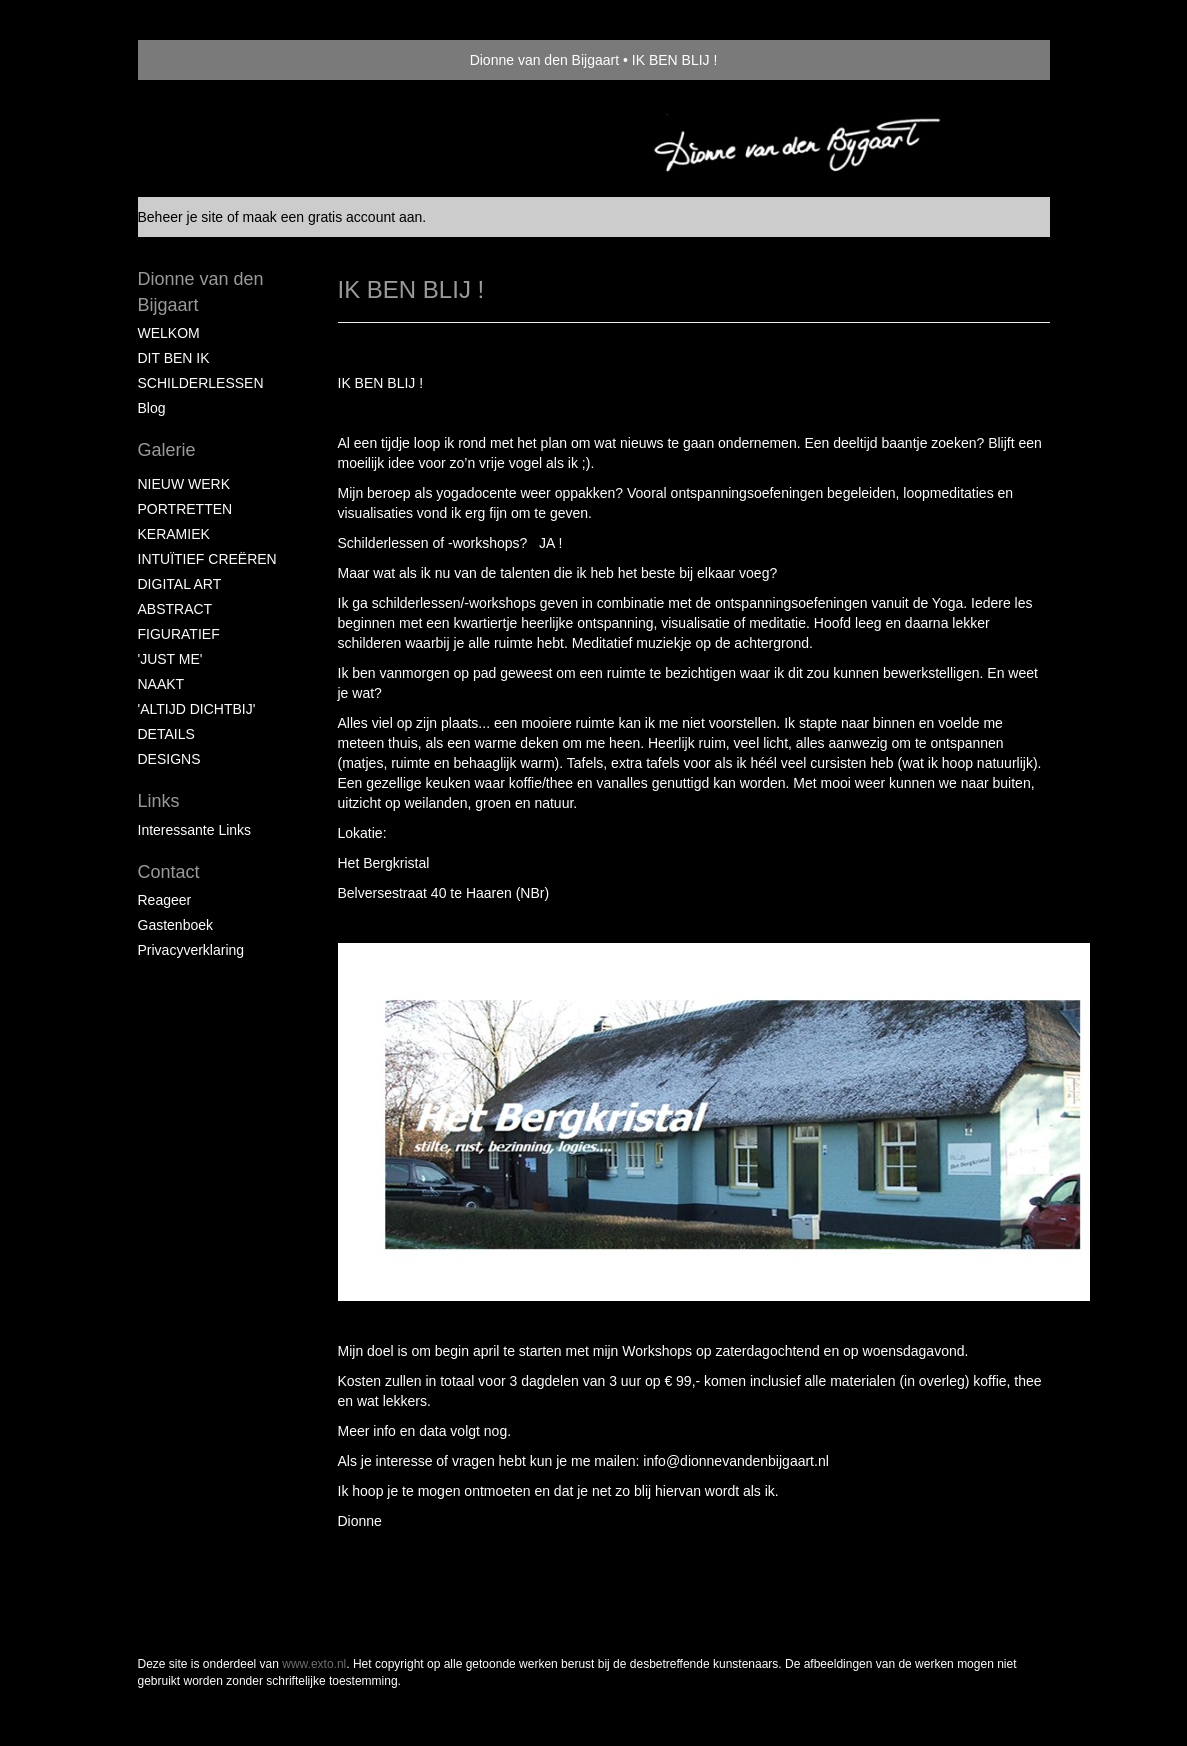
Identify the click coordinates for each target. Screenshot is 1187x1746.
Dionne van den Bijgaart (544, 60)
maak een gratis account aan (333, 217)
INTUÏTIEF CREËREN (207, 559)
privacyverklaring (191, 950)
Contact (169, 872)
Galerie (167, 450)
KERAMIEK (174, 534)
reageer (165, 900)
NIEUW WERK (184, 484)
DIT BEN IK (174, 358)
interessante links (195, 830)
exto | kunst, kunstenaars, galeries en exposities (194, 60)
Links (159, 801)
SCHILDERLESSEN (201, 383)
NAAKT (161, 684)
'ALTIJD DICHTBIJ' (197, 709)
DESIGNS (169, 759)
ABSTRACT (175, 609)
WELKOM (169, 333)
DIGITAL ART (180, 584)
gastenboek (176, 925)
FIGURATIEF (179, 634)
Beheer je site (181, 217)
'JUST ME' (170, 659)
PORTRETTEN (185, 509)
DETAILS (166, 734)
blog (152, 408)
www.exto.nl (314, 1664)
